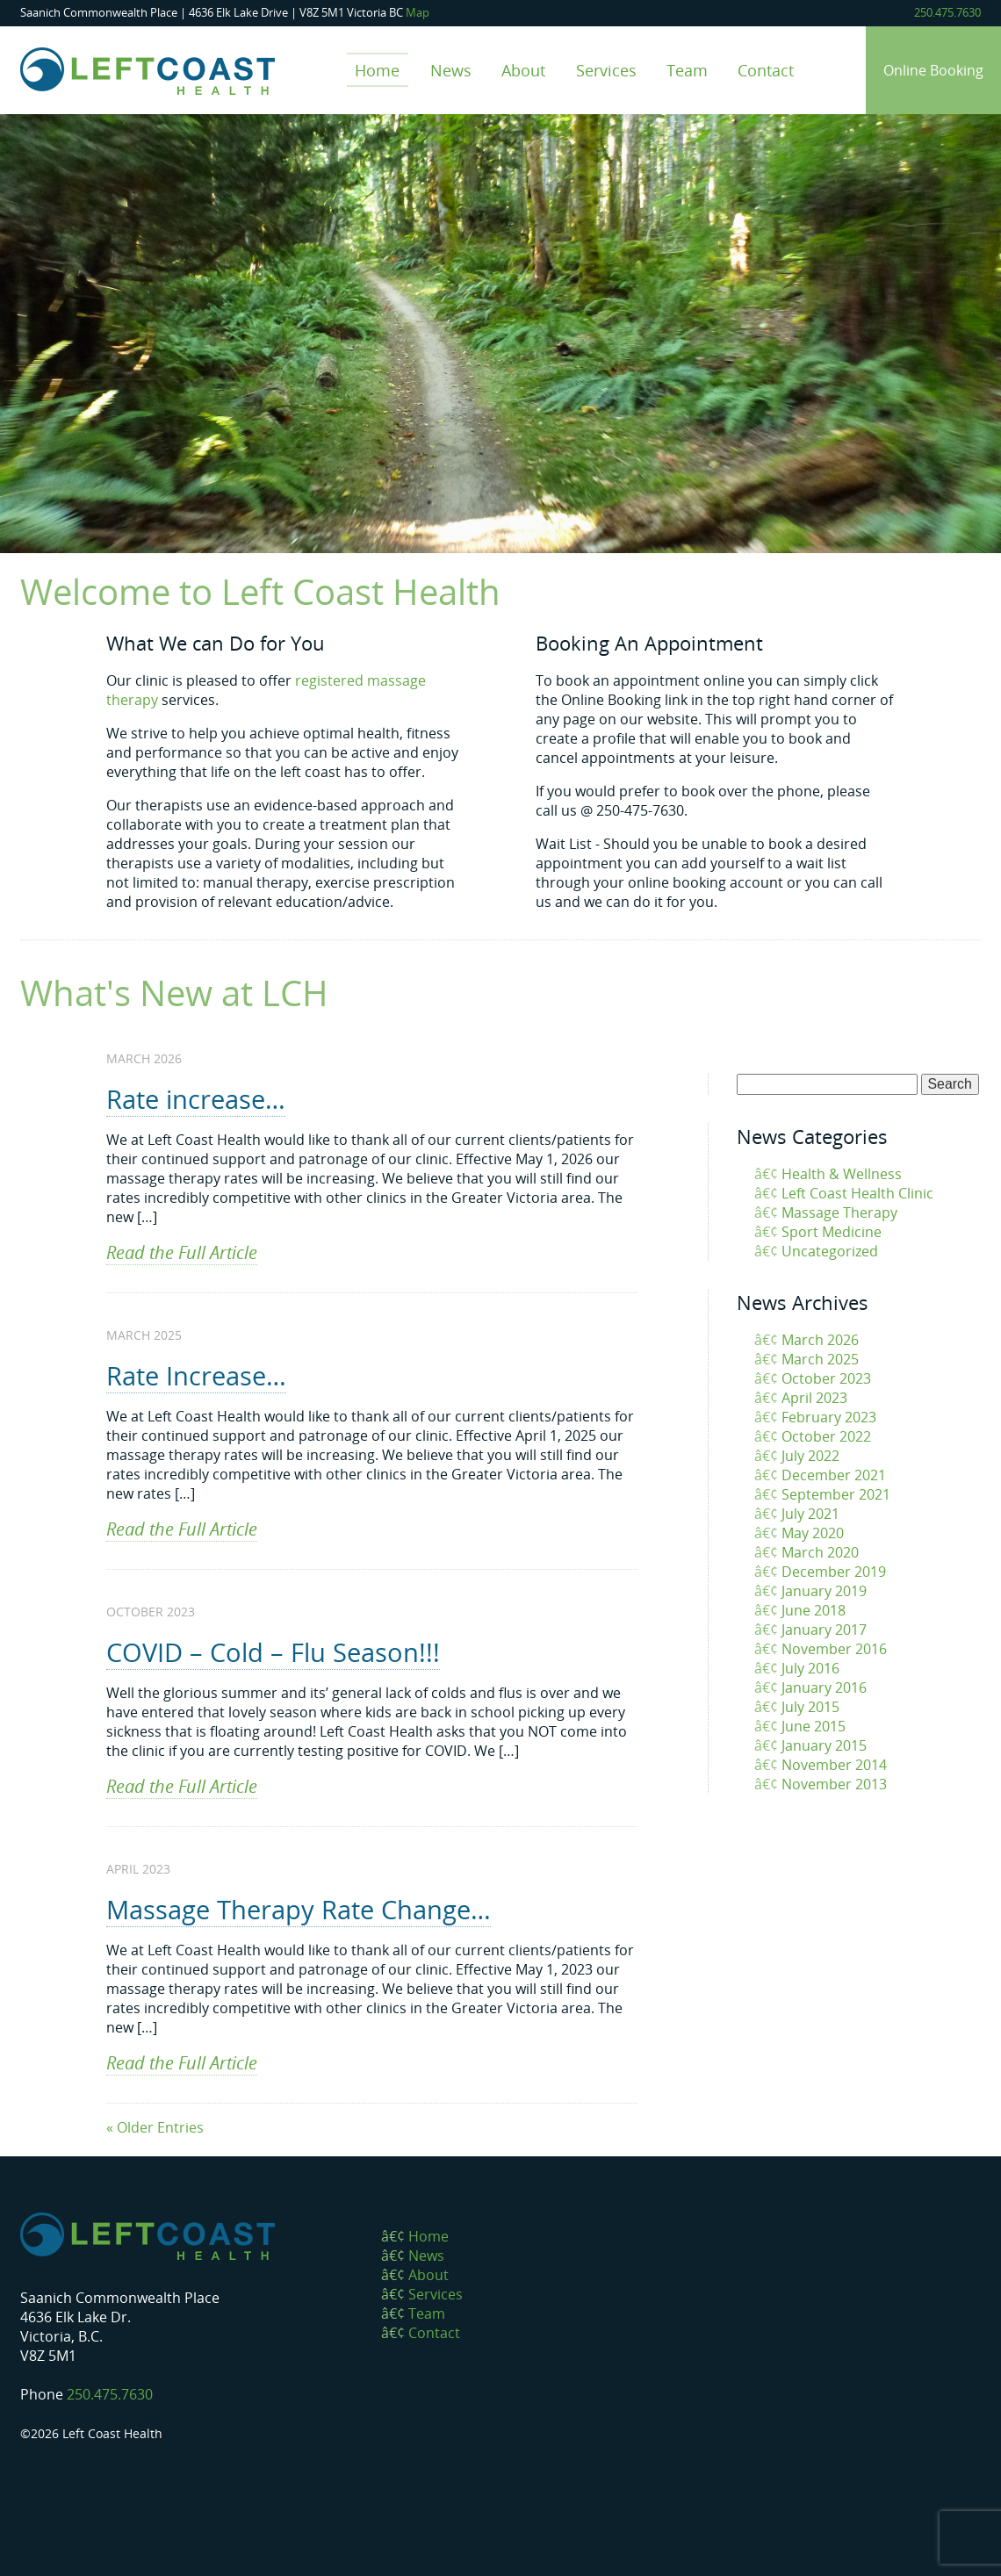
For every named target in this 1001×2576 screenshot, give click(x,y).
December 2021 (833, 1475)
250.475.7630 (947, 12)
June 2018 (813, 1610)
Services (606, 70)
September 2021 (835, 1494)
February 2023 (828, 1417)
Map (417, 12)
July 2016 (810, 1668)
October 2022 (826, 1436)
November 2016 (834, 1649)
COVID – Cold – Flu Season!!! (273, 1652)
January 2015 (824, 1745)
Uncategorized (829, 1251)
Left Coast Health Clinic (857, 1193)
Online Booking (933, 70)
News (451, 70)
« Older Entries (155, 2127)
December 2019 (833, 1571)
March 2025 (820, 1359)
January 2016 (824, 1687)
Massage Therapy (839, 1212)
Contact (766, 70)
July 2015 (810, 1706)
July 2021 (810, 1513)
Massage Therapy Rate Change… (298, 1909)
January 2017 (824, 1629)
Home (377, 70)
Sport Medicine (831, 1231)
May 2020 (812, 1533)
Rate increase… (195, 1099)
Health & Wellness (841, 1174)
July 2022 (810, 1455)
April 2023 (814, 1397)
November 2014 (834, 1764)
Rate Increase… (196, 1375)
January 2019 (824, 1591)
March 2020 (820, 1552)
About (523, 70)
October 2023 (826, 1378)
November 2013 (834, 1784)
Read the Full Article (181, 1252)
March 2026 (820, 1339)
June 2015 (813, 1726)
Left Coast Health (147, 71)
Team (687, 70)
